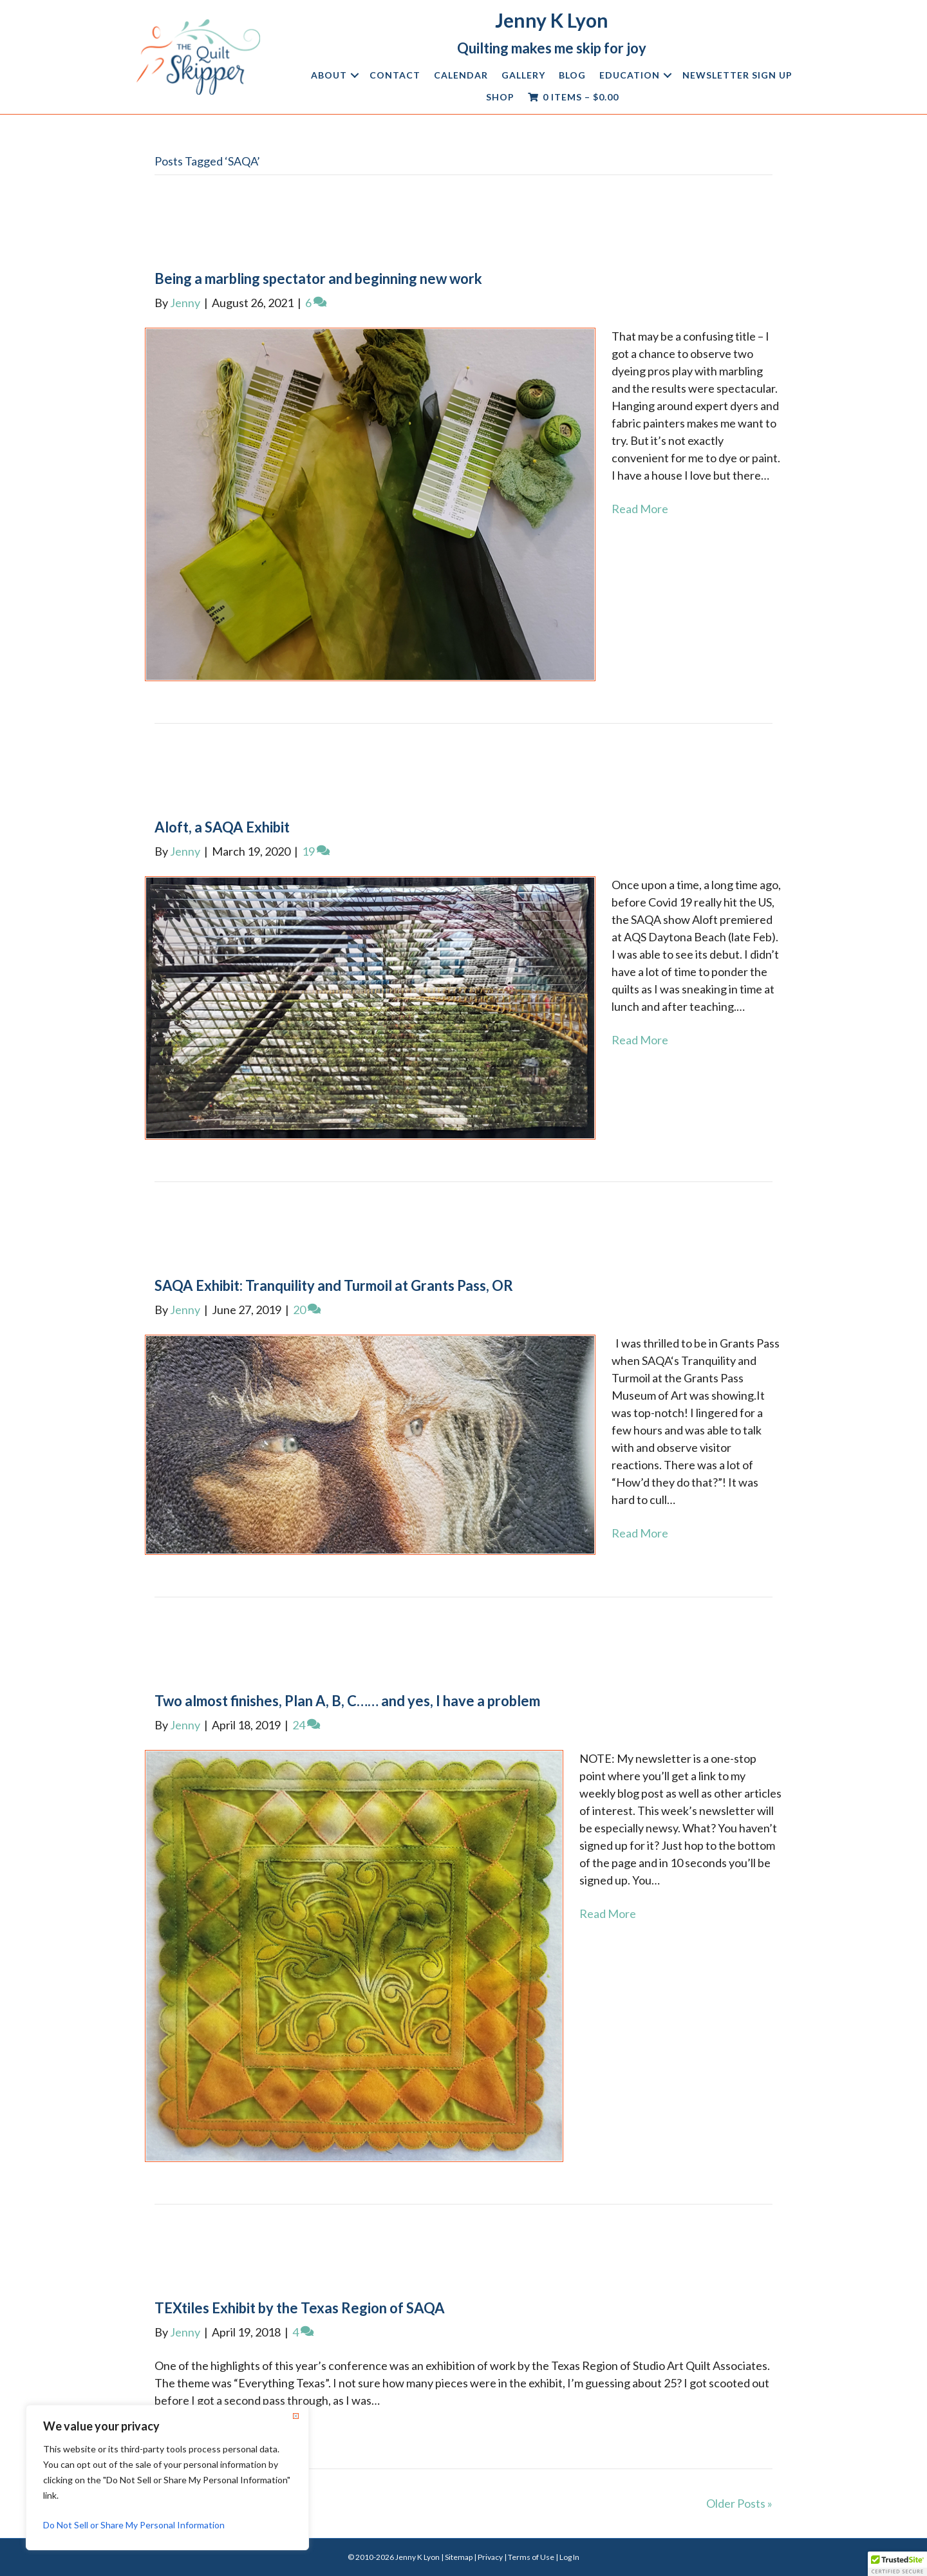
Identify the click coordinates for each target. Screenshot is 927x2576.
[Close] (295, 2415)
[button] (354, 75)
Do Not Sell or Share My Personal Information (134, 2524)
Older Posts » (739, 2503)
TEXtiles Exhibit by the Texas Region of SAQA (299, 2308)
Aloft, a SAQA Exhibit (222, 827)
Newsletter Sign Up (737, 75)
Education (629, 75)
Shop (500, 96)
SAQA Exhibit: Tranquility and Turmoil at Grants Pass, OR (333, 1285)
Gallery (523, 75)
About (329, 75)
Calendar (461, 75)
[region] (167, 2477)
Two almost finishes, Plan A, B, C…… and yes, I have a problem (347, 1700)
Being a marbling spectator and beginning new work (318, 278)
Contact (395, 75)
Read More (640, 509)
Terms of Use (531, 2557)
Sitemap (459, 2557)
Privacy (490, 2557)
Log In (569, 2557)
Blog (572, 75)
